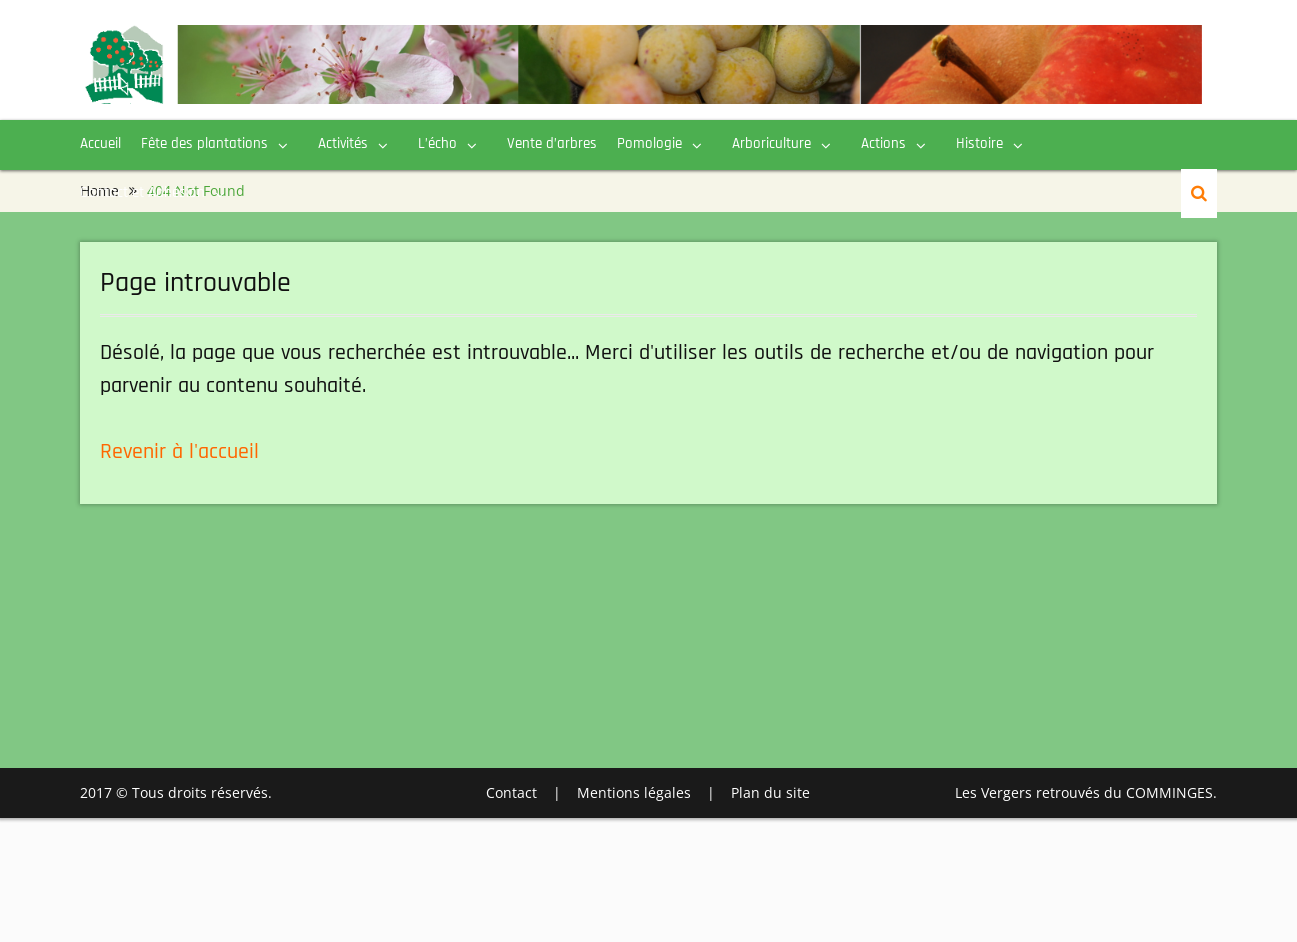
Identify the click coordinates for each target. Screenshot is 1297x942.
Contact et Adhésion (142, 192)
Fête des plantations (204, 143)
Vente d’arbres (552, 143)
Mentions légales (634, 792)
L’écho (437, 143)
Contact (511, 792)
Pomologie (649, 143)
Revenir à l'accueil (179, 452)
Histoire (979, 143)
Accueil (100, 143)
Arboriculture (771, 143)
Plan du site (770, 792)
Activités (343, 143)
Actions (883, 143)
